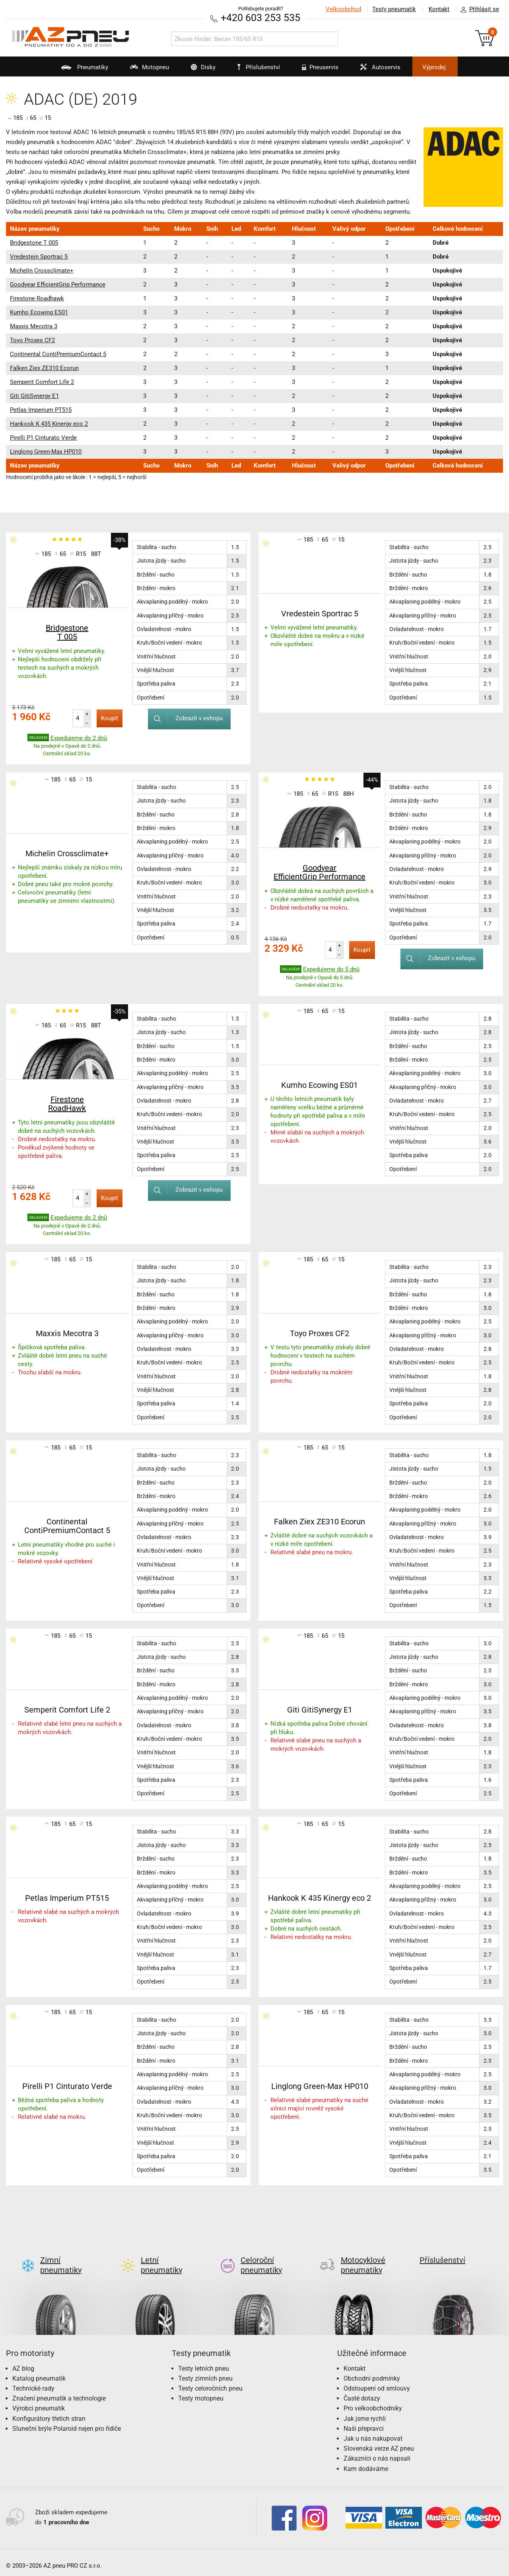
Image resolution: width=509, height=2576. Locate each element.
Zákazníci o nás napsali (377, 2452)
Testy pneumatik (394, 9)
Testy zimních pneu (205, 2372)
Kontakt (439, 9)
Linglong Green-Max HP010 (46, 451)
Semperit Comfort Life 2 (42, 382)
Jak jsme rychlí (365, 2412)
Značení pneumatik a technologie (59, 2392)
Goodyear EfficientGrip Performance (57, 284)
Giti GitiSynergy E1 (34, 395)
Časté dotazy (362, 2392)
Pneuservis (315, 70)
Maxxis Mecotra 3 (33, 326)
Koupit (109, 718)
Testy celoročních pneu (210, 2382)
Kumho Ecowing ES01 (39, 312)
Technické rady (33, 2382)
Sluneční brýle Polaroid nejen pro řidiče (66, 2422)
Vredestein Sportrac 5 (39, 256)
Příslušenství (258, 67)
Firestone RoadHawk (67, 1104)
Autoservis (375, 70)
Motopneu (144, 70)
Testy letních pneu (203, 2362)
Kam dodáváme (366, 2462)
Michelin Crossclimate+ (42, 270)
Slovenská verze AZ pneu (379, 2442)
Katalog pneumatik (39, 2372)
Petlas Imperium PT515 (41, 409)
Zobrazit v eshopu (185, 718)
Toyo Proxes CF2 (32, 340)
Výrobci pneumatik (38, 2402)
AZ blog (23, 2362)
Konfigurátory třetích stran (48, 2412)
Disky (198, 70)
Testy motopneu (200, 2392)
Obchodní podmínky (372, 2372)
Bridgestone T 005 (34, 242)
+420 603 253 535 (260, 17)
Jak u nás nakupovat (373, 2432)
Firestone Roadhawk (37, 298)
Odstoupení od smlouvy (377, 2382)
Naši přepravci (364, 2422)
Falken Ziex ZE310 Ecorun (44, 368)
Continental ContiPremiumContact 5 (58, 354)
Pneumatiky (79, 70)
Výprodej (434, 67)
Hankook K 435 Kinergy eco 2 (49, 423)
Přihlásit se (477, 10)
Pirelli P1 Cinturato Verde (43, 437)
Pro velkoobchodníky (373, 2402)
